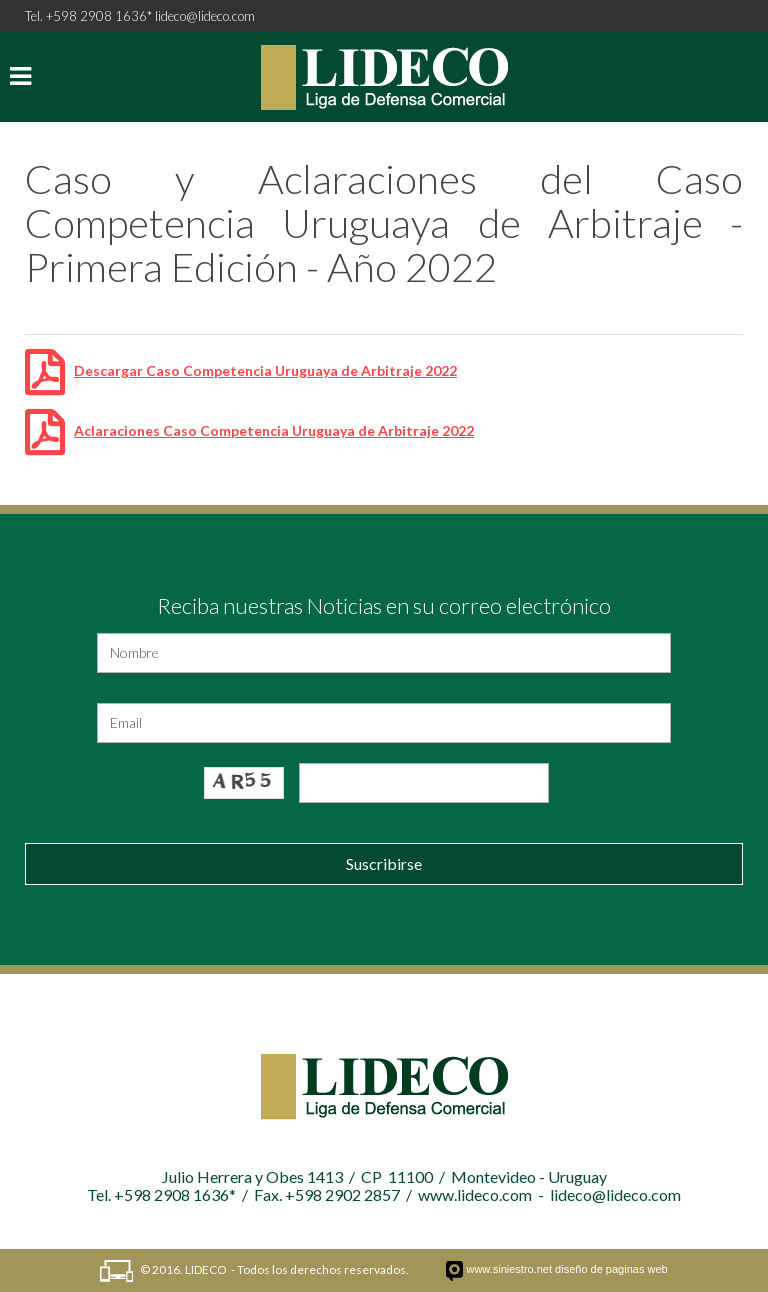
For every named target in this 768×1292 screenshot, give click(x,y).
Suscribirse (384, 863)
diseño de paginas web (611, 1269)
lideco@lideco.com (205, 16)
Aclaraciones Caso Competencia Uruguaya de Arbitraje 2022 (274, 430)
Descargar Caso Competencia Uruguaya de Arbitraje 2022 (265, 370)
